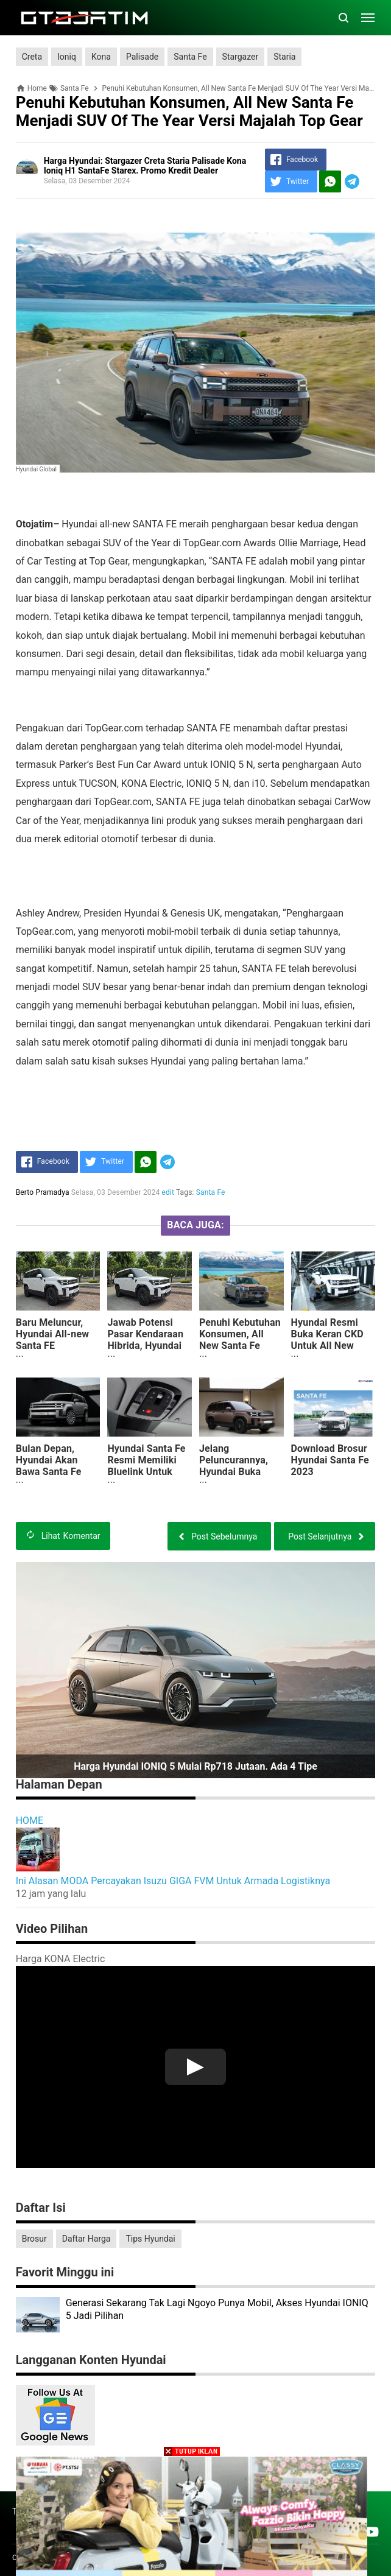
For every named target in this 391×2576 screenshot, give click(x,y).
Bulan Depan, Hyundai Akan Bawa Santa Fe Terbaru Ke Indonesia (49, 1472)
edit (168, 1192)
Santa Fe (190, 57)
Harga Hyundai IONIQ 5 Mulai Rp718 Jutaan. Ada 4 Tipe (195, 1766)
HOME (29, 1820)
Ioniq (66, 57)
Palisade (142, 57)
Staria (284, 57)
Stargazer (240, 57)
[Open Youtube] (371, 2531)
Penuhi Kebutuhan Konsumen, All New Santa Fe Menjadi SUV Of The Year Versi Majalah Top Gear (240, 1351)
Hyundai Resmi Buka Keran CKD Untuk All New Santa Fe (327, 1340)
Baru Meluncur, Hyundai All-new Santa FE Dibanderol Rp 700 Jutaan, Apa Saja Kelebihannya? (57, 1351)
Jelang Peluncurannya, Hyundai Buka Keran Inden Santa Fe (240, 1472)
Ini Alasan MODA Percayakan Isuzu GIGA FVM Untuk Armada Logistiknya (173, 1881)
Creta (32, 57)
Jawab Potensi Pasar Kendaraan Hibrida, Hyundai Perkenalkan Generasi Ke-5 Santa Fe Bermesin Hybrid (149, 1357)
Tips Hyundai (150, 2238)
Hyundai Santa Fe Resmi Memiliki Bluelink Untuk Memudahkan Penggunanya (146, 1472)
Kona (101, 57)
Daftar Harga (86, 2238)
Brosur (34, 2238)
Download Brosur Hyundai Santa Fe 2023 (330, 1460)
